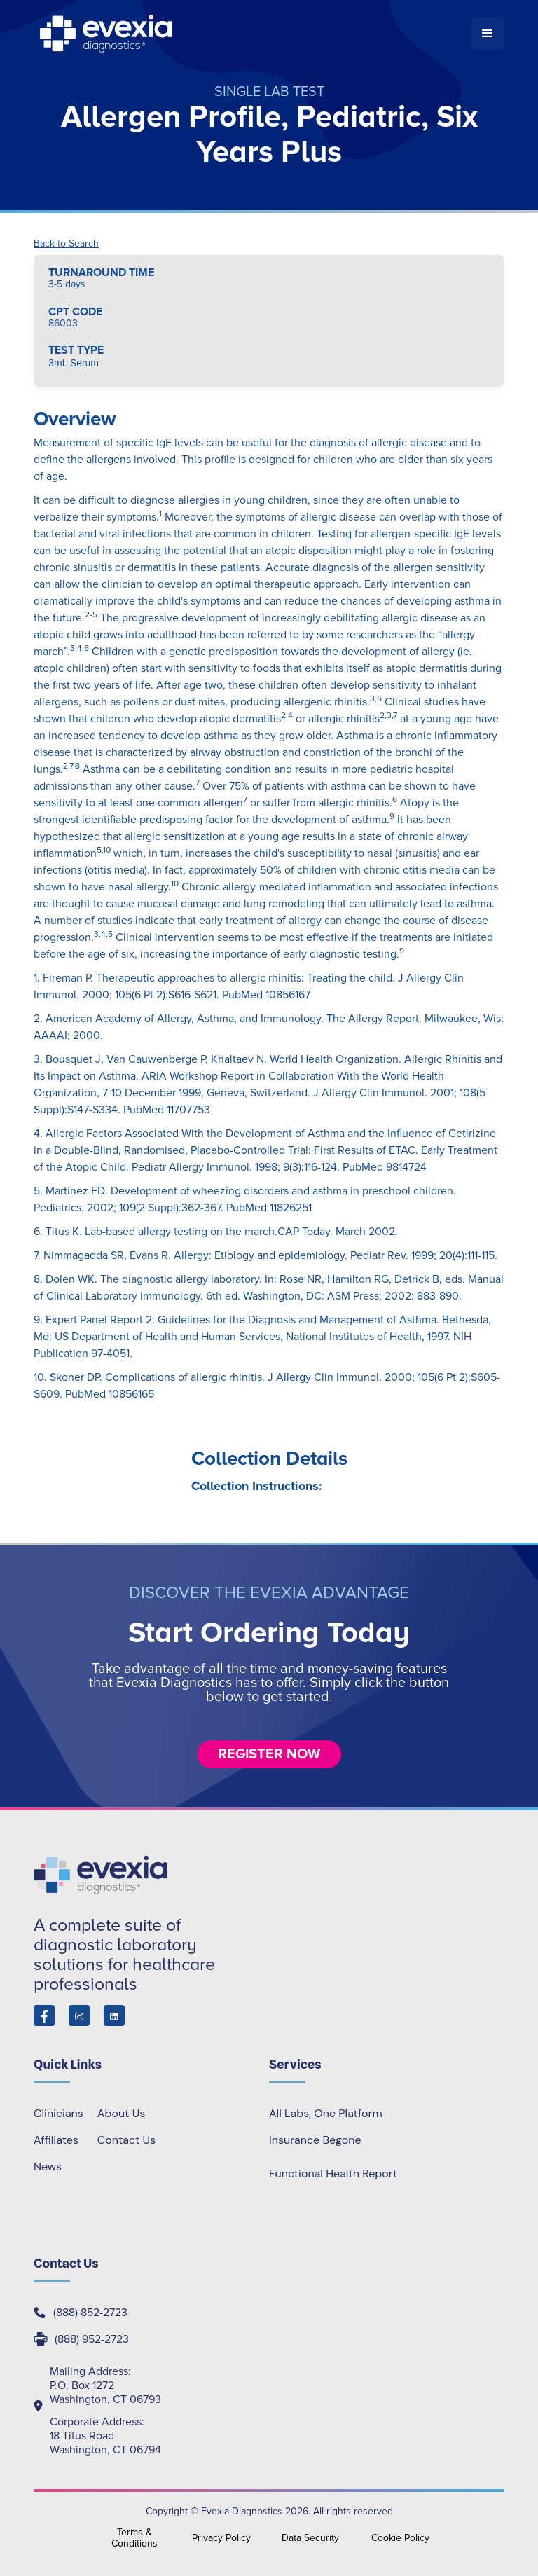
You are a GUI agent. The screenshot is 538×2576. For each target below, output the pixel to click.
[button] (487, 33)
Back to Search (66, 243)
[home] (252, 34)
